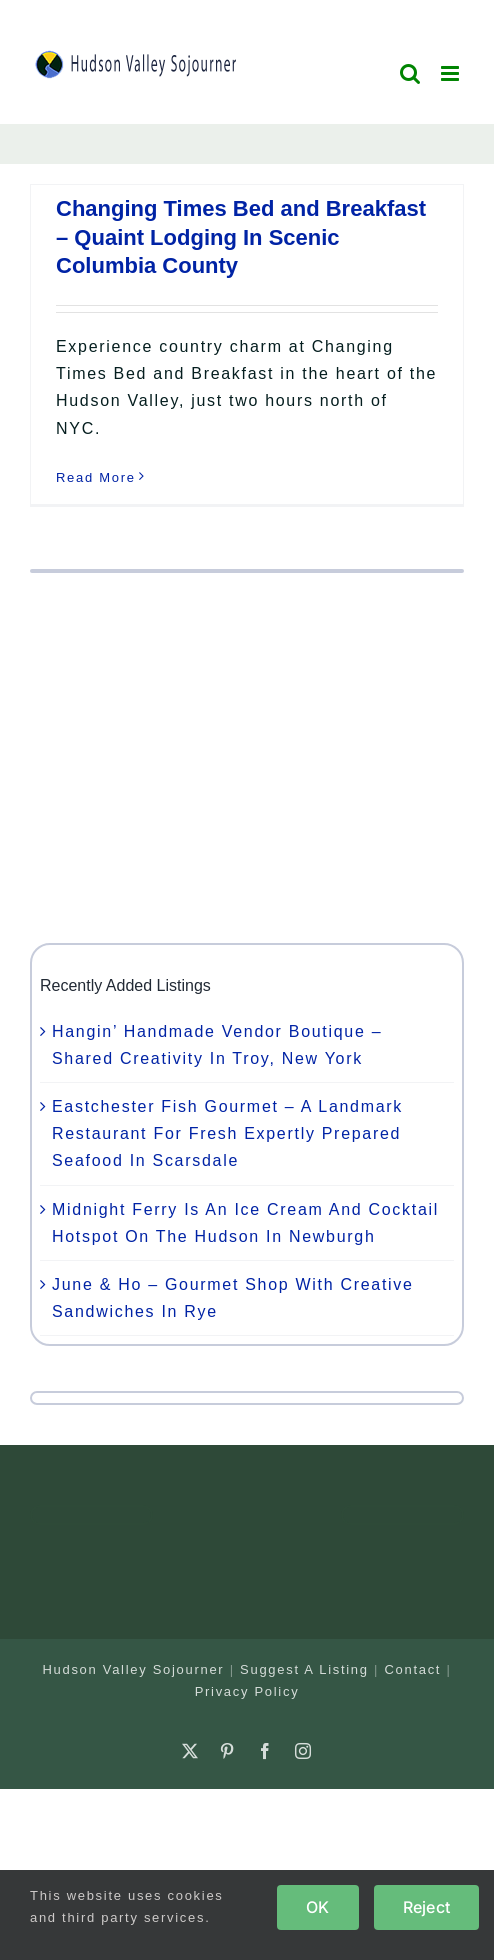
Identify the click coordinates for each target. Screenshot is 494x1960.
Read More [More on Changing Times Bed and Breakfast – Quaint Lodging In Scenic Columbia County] (96, 477)
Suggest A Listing (304, 1669)
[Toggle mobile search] (411, 73)
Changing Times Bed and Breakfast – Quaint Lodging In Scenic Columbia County (241, 237)
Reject (426, 1907)
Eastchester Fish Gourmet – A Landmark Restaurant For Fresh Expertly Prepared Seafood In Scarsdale (227, 1133)
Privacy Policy (247, 1691)
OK (317, 1907)
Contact (412, 1669)
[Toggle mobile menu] (452, 73)
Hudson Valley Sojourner (133, 1669)
